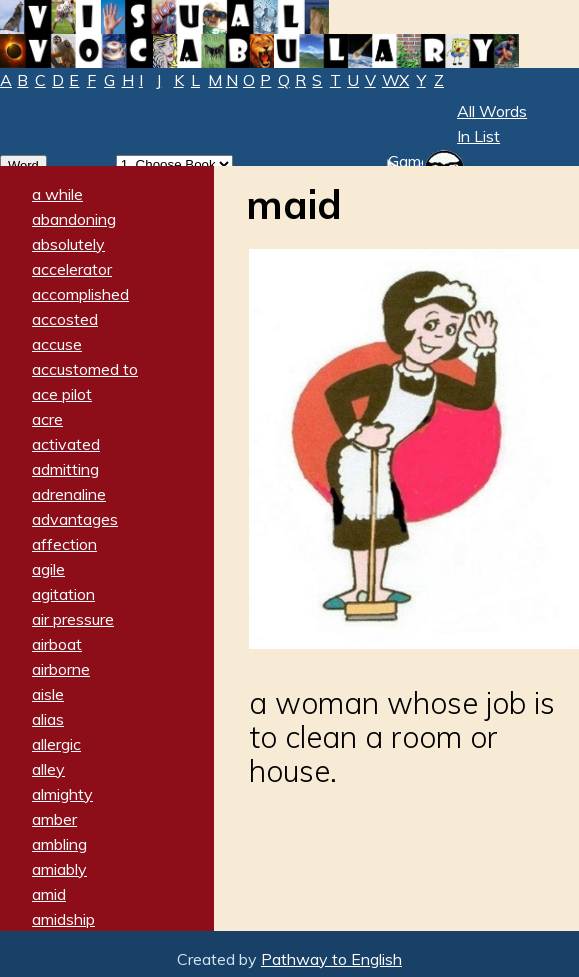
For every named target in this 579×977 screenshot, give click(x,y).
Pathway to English (331, 959)
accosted (65, 319)
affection (64, 544)
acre (47, 419)
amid (49, 894)
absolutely (68, 244)
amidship (63, 919)
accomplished (80, 294)
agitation (63, 594)
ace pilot (62, 394)
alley (48, 769)
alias (48, 719)
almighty (62, 794)
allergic (56, 744)
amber (54, 819)
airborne (61, 669)
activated (66, 444)
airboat (57, 644)
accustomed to (85, 369)
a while (57, 194)
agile (48, 569)
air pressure (73, 619)
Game (409, 161)
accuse (57, 344)
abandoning (74, 219)
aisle (48, 694)
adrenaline (69, 494)
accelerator (72, 269)
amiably (59, 869)
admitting (65, 469)
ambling (59, 844)
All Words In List (492, 123)
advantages (75, 519)
